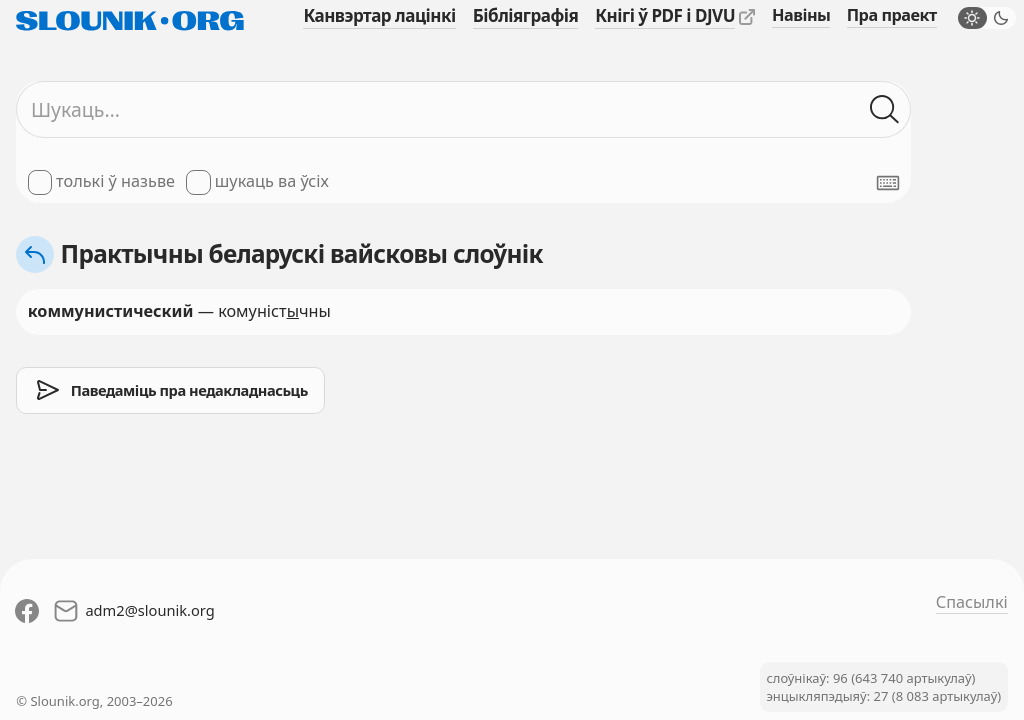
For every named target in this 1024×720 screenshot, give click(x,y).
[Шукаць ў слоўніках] (884, 109)
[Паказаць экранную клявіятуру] (888, 183)
